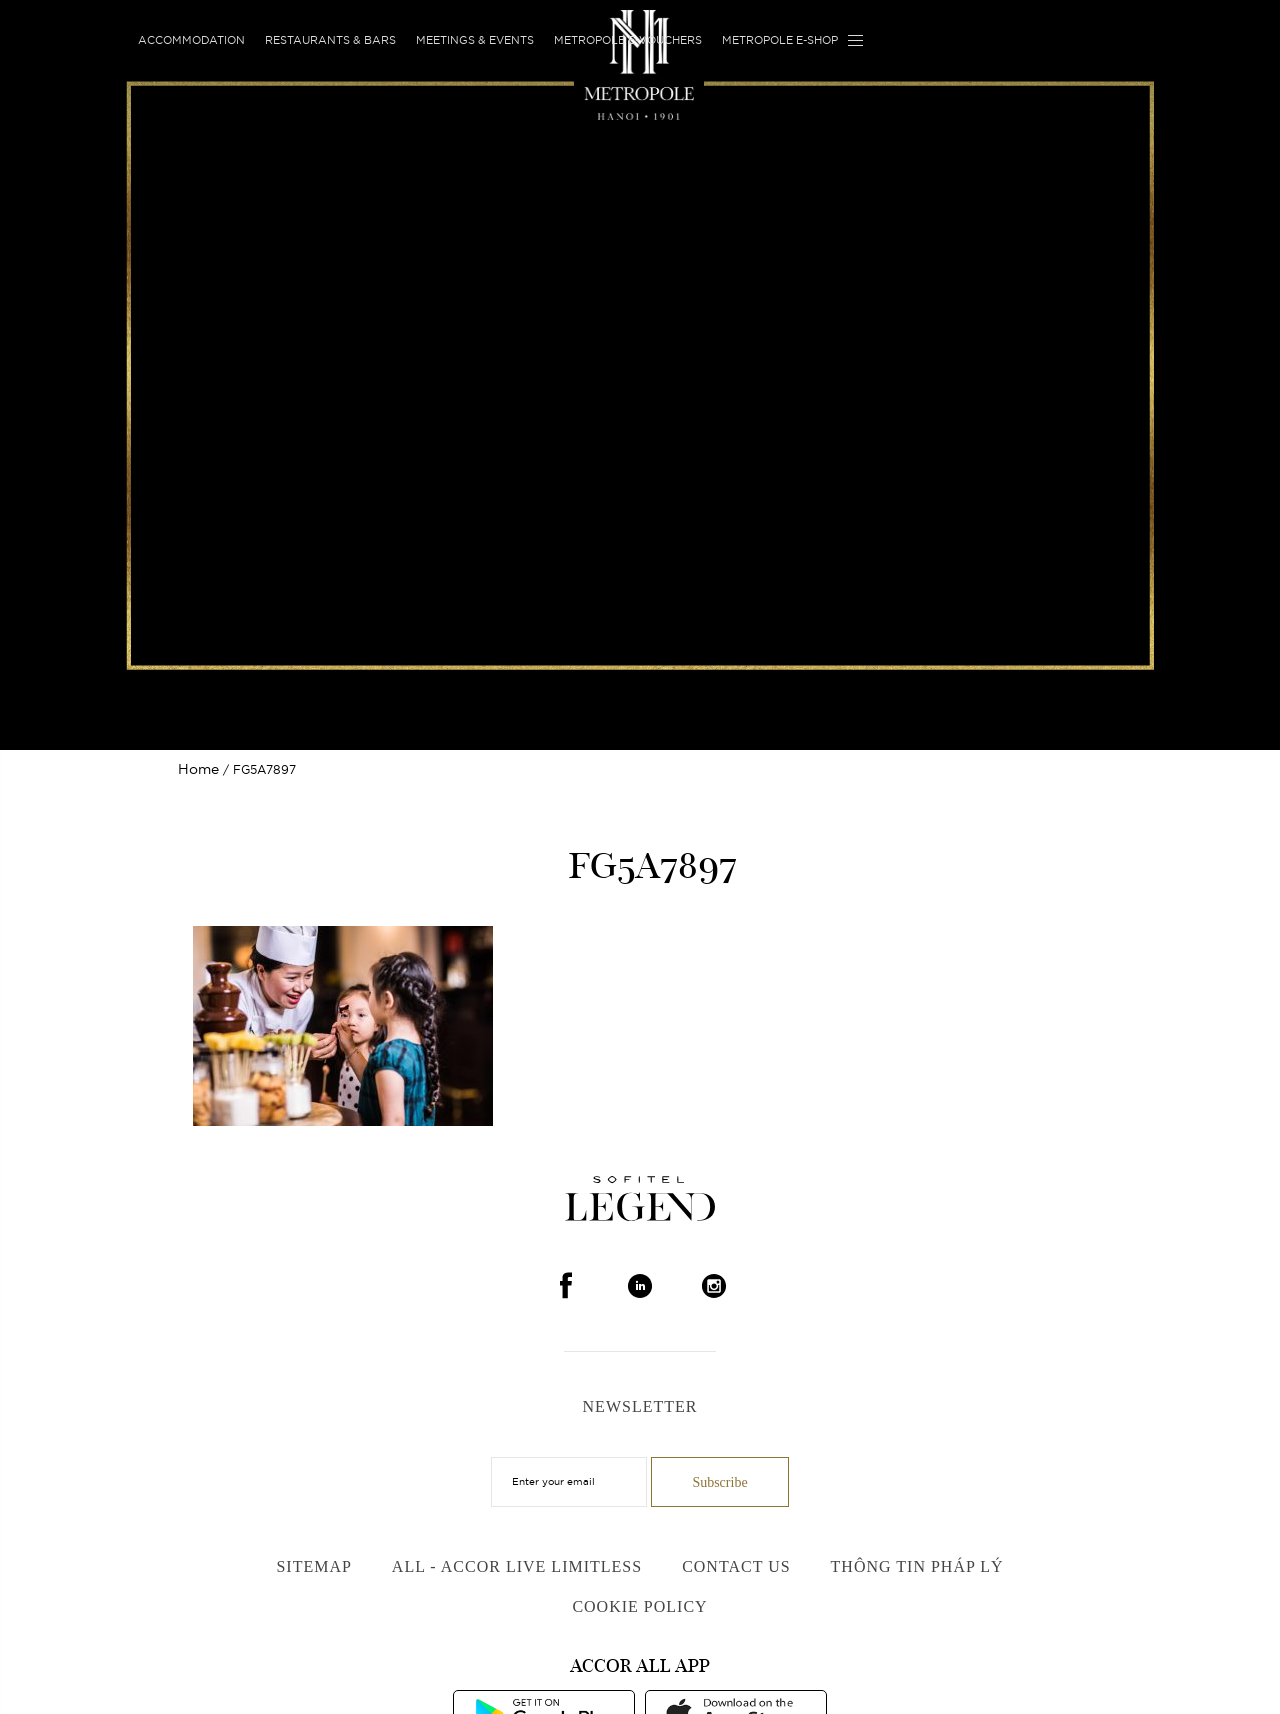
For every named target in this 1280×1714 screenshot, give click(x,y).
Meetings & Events (475, 40)
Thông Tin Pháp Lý (917, 1566)
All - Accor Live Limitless (517, 1566)
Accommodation (191, 40)
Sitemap (313, 1566)
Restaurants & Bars (330, 40)
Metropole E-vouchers (628, 40)
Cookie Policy (639, 1606)
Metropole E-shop (780, 40)
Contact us (736, 1566)
